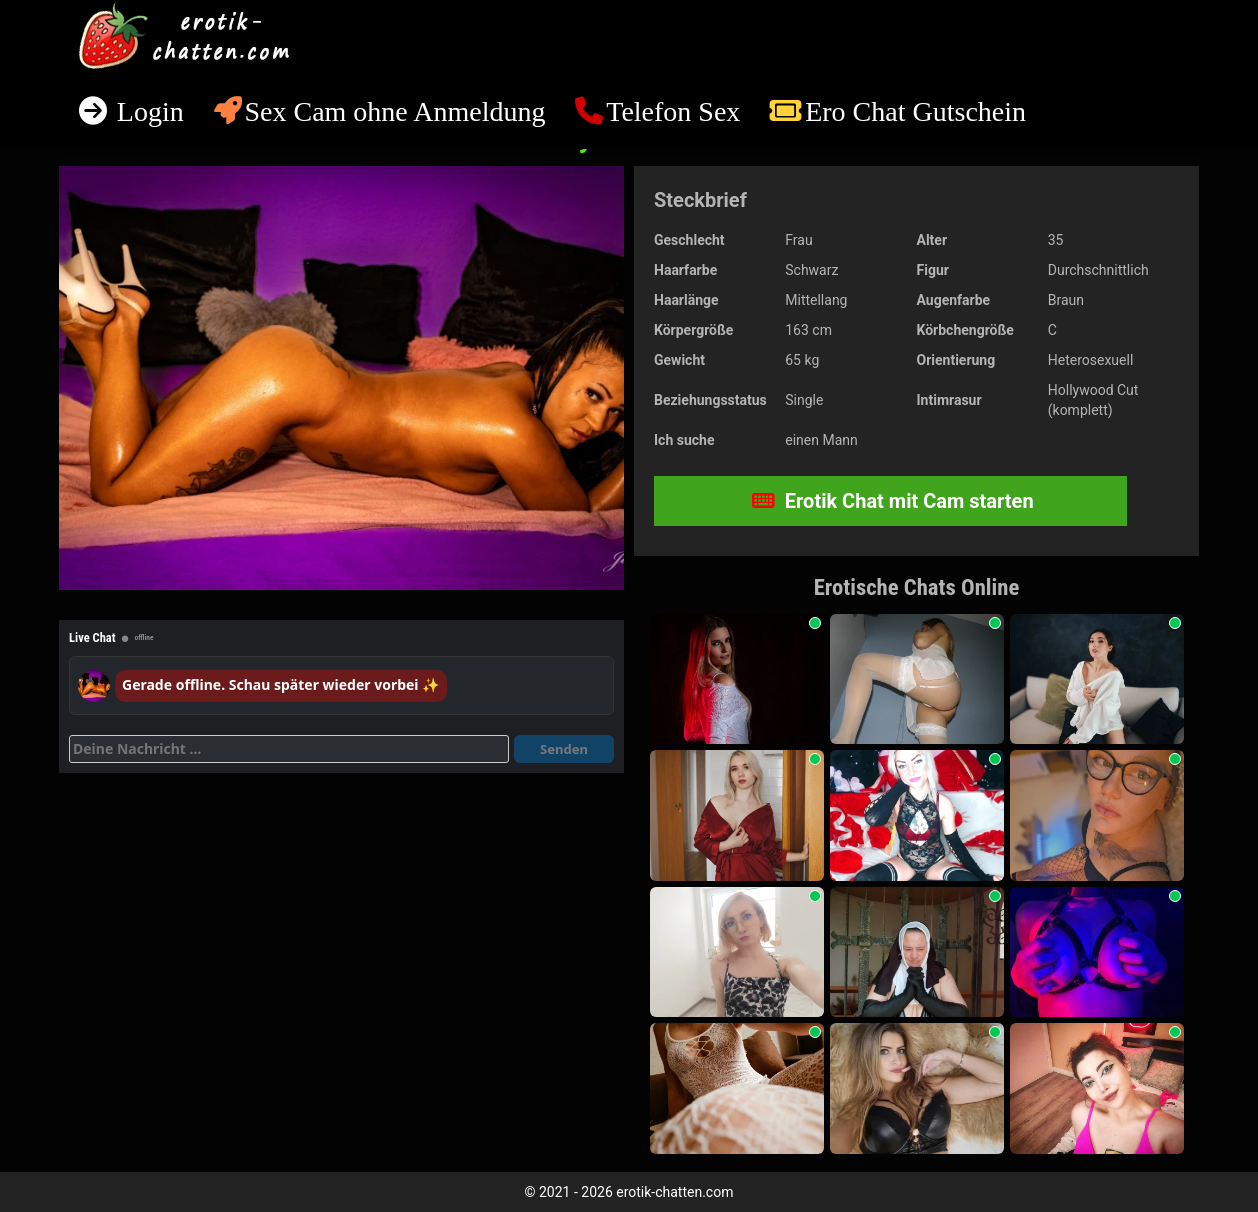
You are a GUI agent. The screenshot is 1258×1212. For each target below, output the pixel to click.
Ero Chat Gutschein (915, 111)
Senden (564, 749)
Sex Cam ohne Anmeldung (394, 111)
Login (147, 111)
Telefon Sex (673, 111)
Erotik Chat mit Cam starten (893, 501)
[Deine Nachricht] (289, 749)
